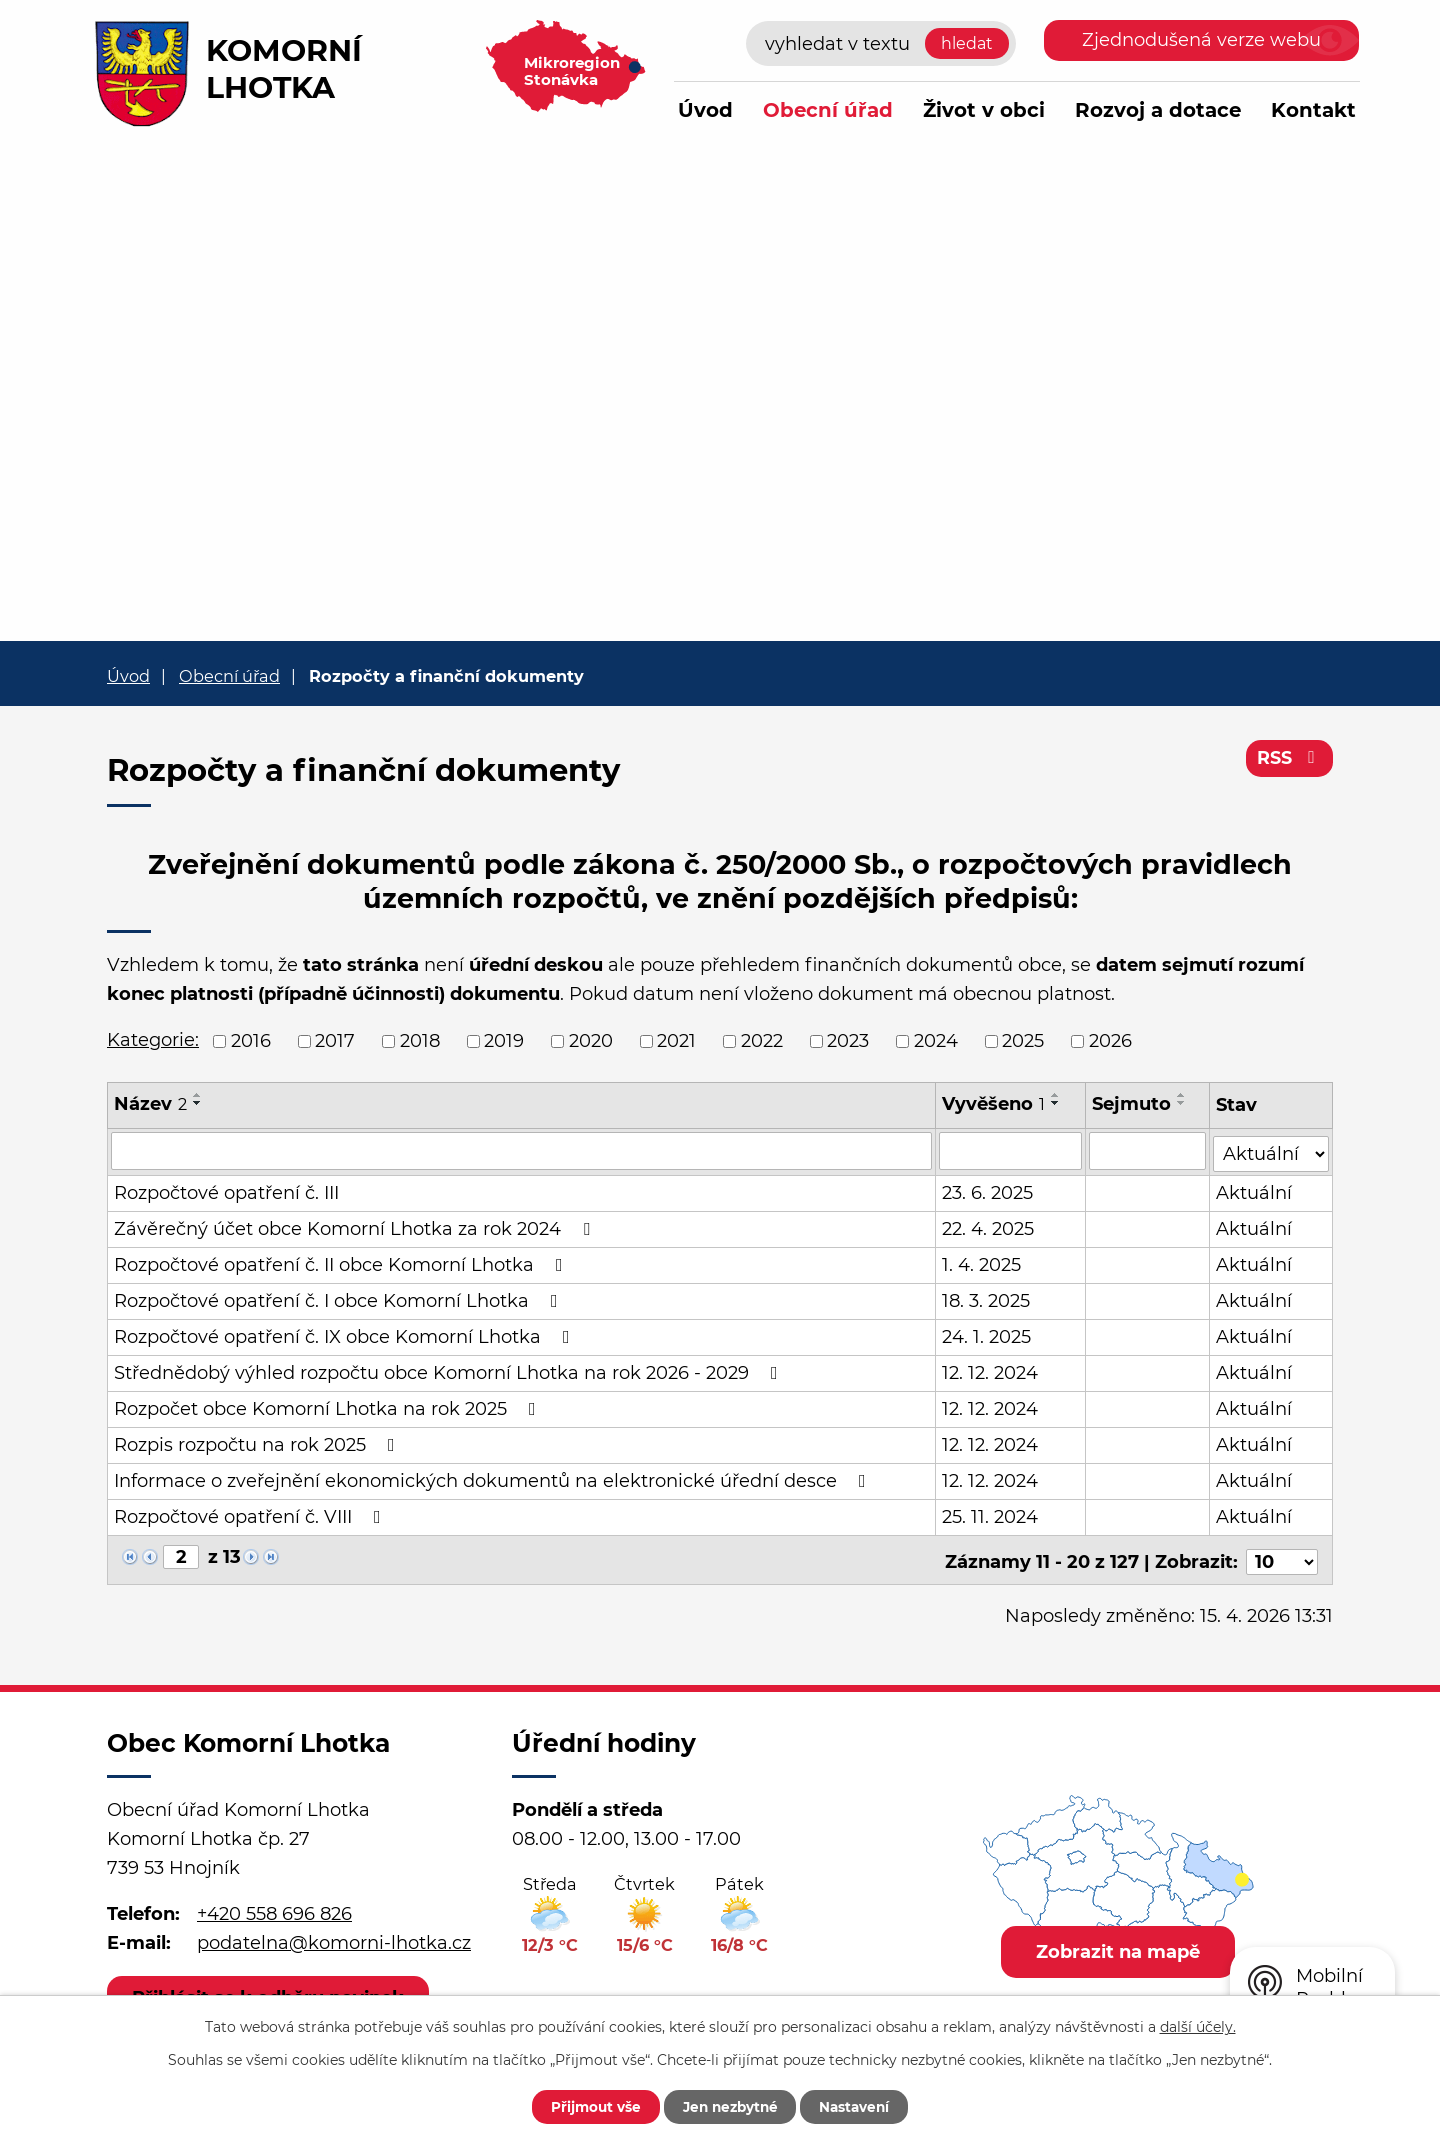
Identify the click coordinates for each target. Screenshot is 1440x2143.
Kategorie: (153, 1040)
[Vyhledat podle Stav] (1271, 1149)
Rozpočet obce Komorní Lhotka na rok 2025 (329, 1407)
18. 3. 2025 (986, 1299)
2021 (676, 1041)
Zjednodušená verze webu (1201, 40)
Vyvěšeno (993, 1104)
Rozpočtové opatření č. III (226, 1191)
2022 (762, 1041)
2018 (420, 1041)
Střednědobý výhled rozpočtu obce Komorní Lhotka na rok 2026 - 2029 (450, 1371)
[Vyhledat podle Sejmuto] (1147, 1151)
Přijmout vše (587, 2106)
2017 (335, 1041)
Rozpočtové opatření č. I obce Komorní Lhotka (340, 1299)
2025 (1023, 1041)
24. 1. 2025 (986, 1335)
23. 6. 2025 (987, 1191)
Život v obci (984, 110)
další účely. (1198, 2026)
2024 (936, 1041)
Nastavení (862, 2106)
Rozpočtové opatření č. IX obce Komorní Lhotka (346, 1335)
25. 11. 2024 (990, 1515)
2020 (591, 1041)
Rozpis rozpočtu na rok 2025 (258, 1443)
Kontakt (1313, 110)
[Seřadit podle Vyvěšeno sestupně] (1056, 1103)
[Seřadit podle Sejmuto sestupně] (1182, 1103)
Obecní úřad (828, 110)
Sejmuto (1131, 1104)
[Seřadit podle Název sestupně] (198, 1103)
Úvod (705, 110)
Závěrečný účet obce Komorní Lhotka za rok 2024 (356, 1227)
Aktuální (1255, 1191)
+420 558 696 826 (274, 1908)
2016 (251, 1041)
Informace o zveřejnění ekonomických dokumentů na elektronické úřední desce (494, 1479)
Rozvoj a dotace (1158, 110)
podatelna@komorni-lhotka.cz (334, 1937)
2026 (1110, 1041)
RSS (1289, 760)
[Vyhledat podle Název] (521, 1151)
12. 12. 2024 (990, 1371)
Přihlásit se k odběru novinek (270, 1992)
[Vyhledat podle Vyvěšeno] (1010, 1151)
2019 (504, 1041)
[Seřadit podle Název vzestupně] (198, 1095)
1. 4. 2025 (981, 1263)
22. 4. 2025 (988, 1227)
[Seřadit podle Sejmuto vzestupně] (1182, 1095)
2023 (848, 1041)
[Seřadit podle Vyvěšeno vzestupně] (1056, 1095)
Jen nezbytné (729, 2106)
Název (150, 1104)
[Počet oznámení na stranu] (1282, 1556)
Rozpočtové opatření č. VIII (251, 1515)
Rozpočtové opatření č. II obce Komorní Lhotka (342, 1263)
